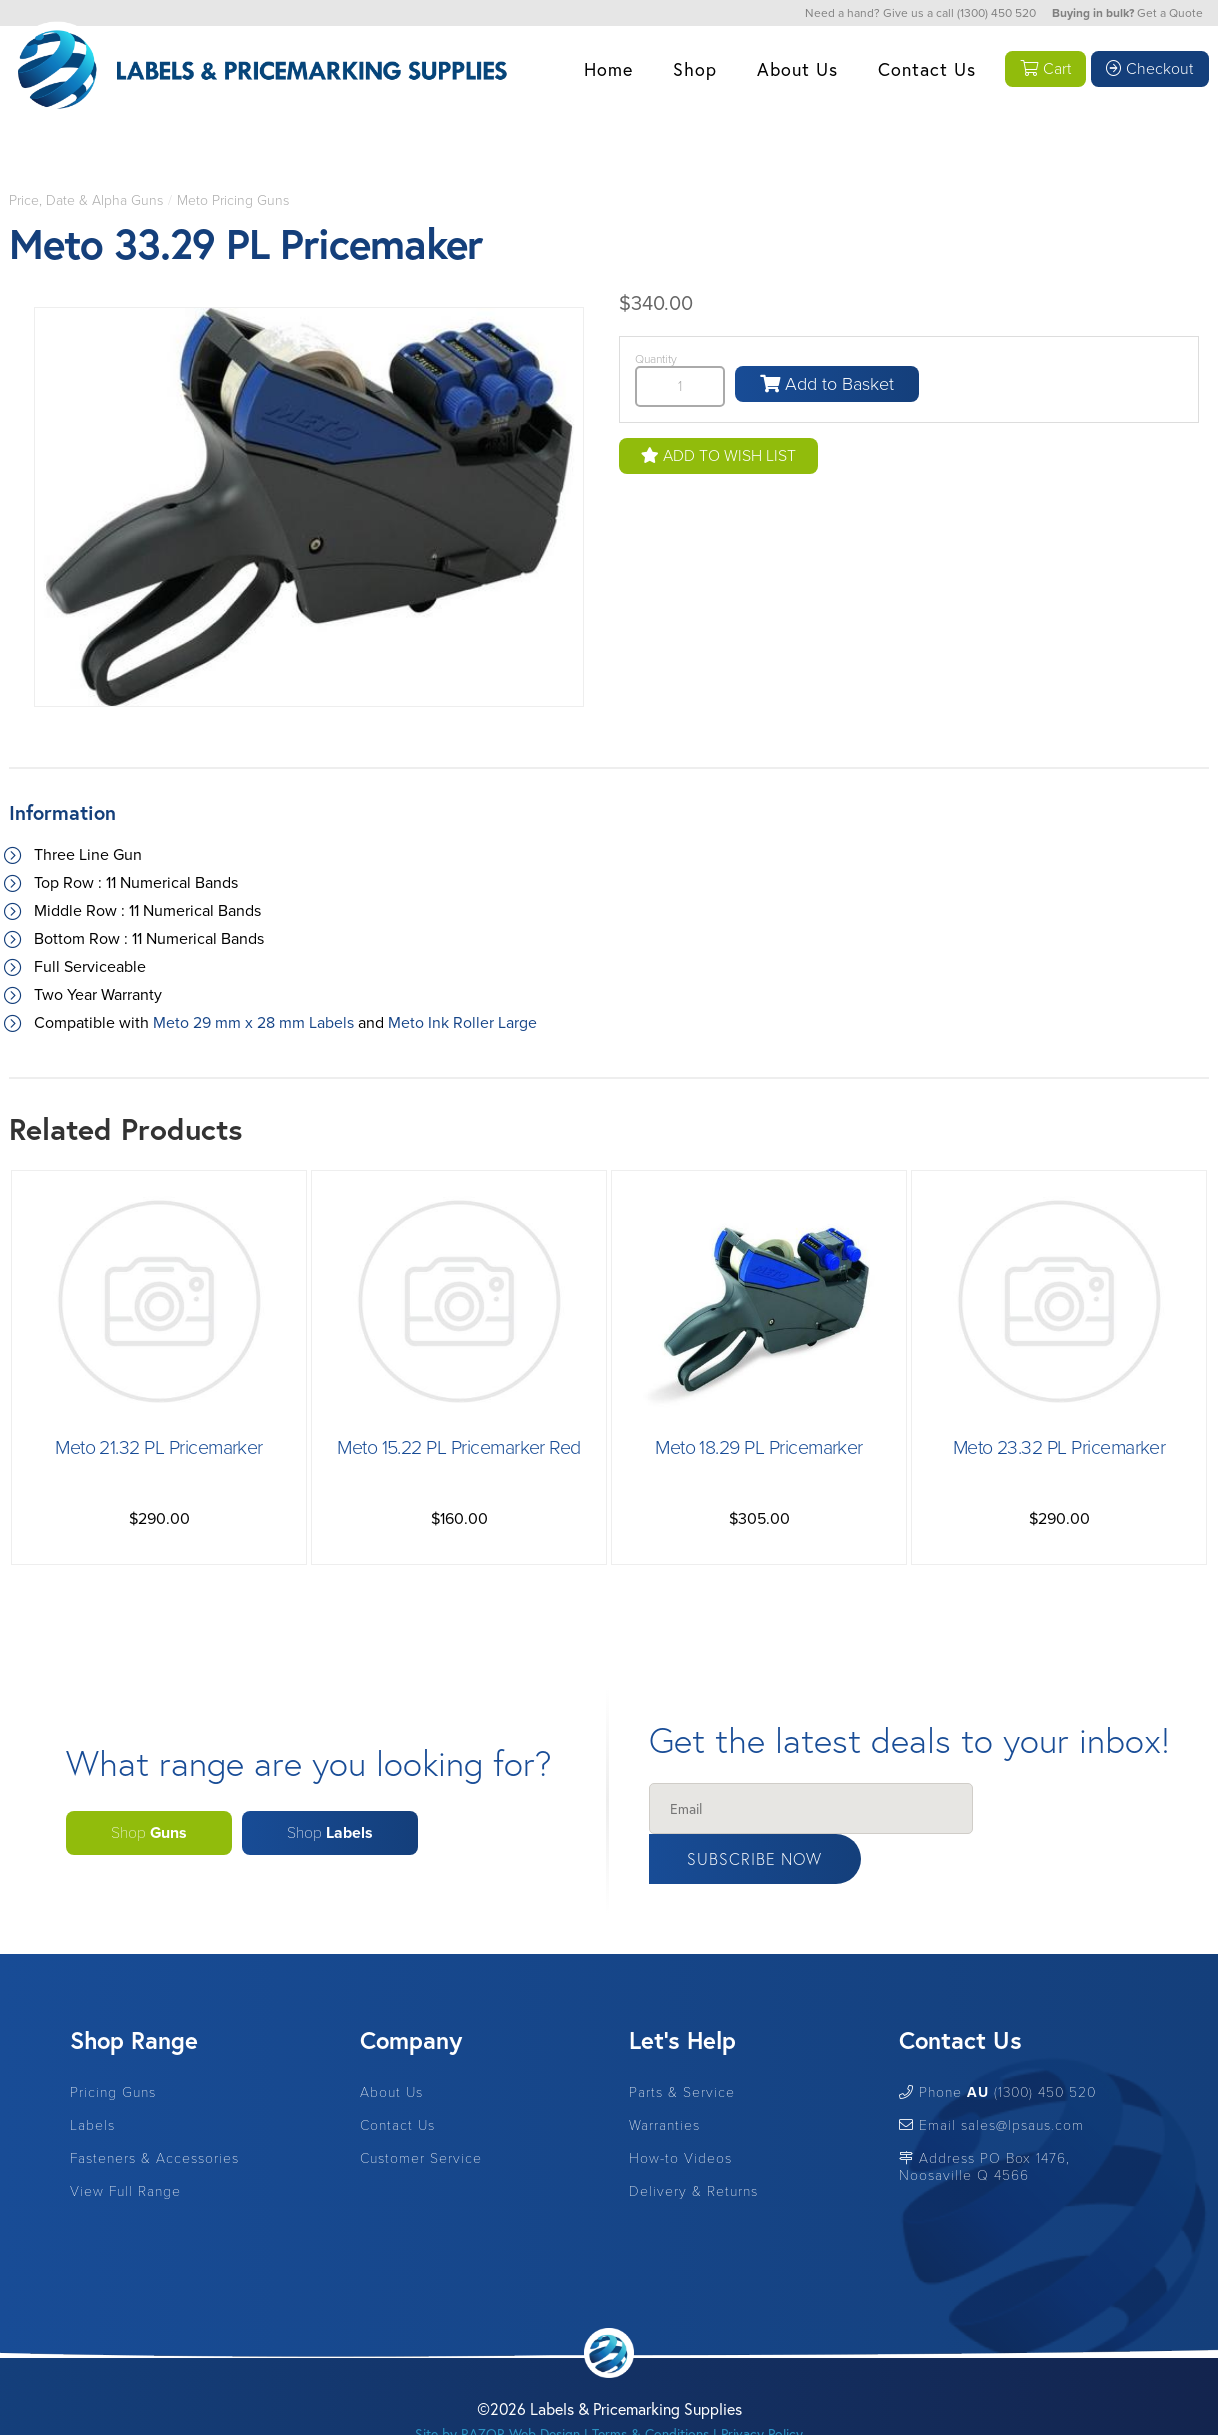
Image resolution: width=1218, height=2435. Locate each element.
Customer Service (421, 2111)
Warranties (664, 2078)
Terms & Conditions (650, 2386)
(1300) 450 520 (996, 13)
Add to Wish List (718, 456)
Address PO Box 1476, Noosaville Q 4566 (984, 2120)
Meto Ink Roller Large (462, 1023)
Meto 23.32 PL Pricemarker (1059, 1448)
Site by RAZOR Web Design (497, 2386)
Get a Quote (1170, 13)
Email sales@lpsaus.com (991, 2078)
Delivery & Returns (693, 2144)
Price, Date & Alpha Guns (86, 200)
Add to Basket (827, 384)
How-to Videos (680, 2111)
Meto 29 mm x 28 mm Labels (253, 1023)
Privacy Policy (762, 2386)
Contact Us (924, 69)
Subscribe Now (1065, 1809)
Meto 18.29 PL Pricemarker (759, 1448)
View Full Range (125, 2144)
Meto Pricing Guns (233, 200)
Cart (1044, 69)
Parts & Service (682, 2045)
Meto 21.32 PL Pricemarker (159, 1448)
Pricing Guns (113, 2045)
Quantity (656, 359)
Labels (92, 2078)
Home (605, 69)
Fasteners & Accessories (154, 2111)
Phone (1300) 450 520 (997, 2045)
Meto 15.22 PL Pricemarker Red (459, 1448)
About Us (794, 69)
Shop (692, 69)
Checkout (1149, 69)
